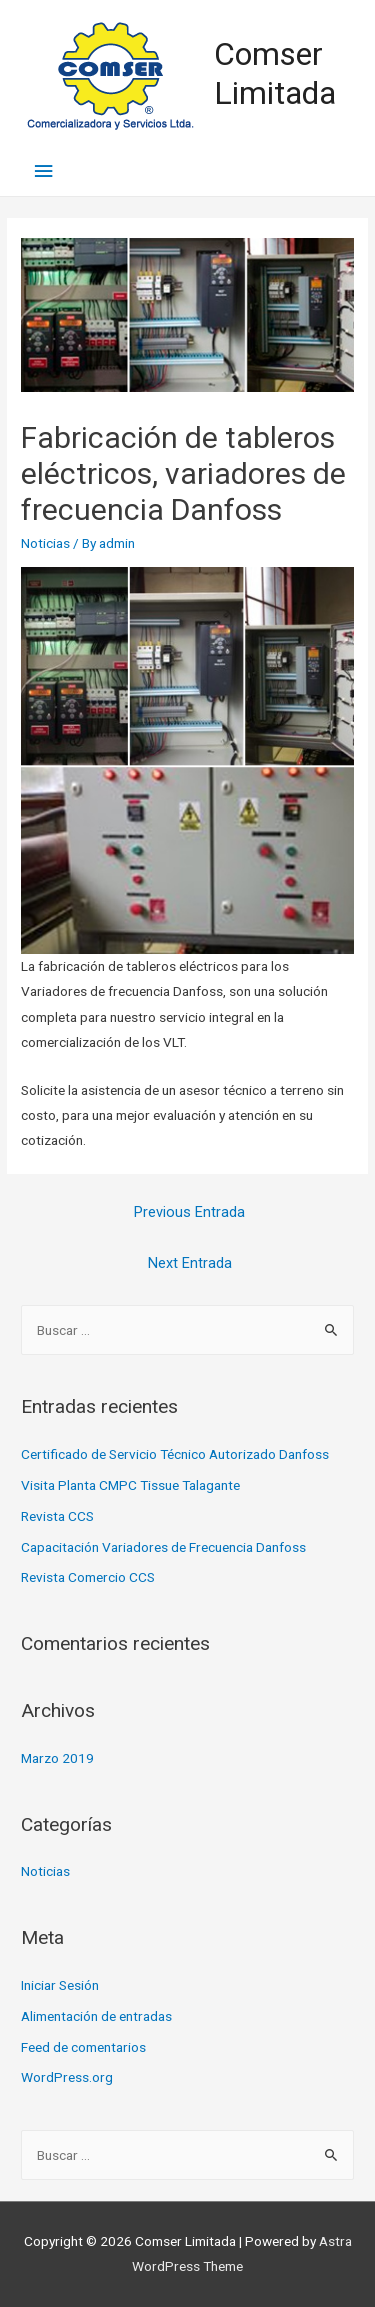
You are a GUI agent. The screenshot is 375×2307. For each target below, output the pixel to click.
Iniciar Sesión (60, 1985)
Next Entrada (190, 1263)
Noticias (45, 543)
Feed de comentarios (83, 2047)
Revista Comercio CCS (88, 1577)
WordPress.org (67, 2077)
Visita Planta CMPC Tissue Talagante (130, 1485)
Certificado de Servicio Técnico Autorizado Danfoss (175, 1454)
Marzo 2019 (57, 1758)
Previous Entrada (189, 1212)
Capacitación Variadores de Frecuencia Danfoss (163, 1547)
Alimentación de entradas (96, 2016)
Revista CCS (57, 1516)
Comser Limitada (275, 73)
